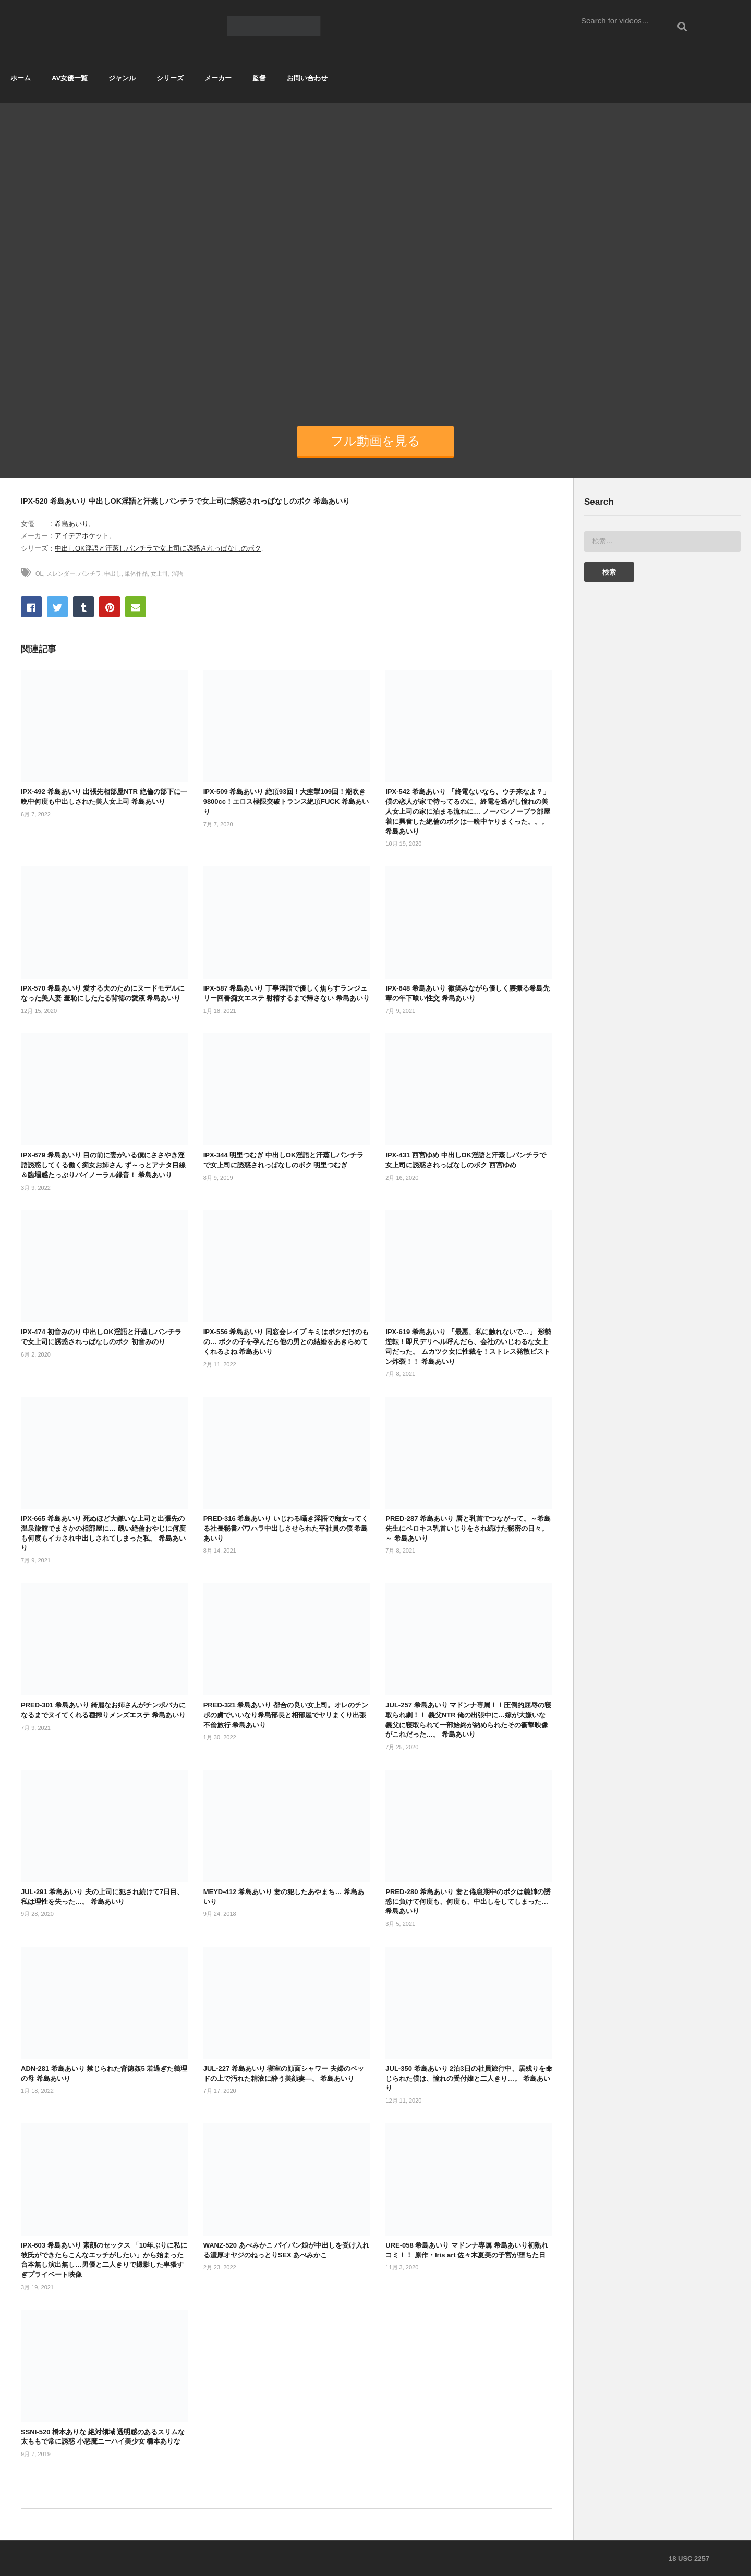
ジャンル (122, 78)
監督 (259, 78)
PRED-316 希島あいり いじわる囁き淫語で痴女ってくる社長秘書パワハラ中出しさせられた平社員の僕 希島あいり (285, 1528)
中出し (113, 573)
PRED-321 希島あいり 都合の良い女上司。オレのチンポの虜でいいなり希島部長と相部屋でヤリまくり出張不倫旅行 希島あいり (285, 1715)
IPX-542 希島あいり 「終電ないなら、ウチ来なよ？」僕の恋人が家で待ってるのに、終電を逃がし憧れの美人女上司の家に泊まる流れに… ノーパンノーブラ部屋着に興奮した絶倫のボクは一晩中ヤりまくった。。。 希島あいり (467, 811)
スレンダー (60, 573)
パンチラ (89, 573)
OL (39, 573)
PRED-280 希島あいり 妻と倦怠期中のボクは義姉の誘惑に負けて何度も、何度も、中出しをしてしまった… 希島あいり (467, 1901)
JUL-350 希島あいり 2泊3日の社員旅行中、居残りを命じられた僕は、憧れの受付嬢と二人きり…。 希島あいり (468, 2078)
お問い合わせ (307, 78)
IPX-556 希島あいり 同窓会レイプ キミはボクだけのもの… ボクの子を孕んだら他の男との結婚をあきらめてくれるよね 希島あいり (286, 1342)
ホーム (20, 78)
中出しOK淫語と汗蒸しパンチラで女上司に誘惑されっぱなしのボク (158, 548)
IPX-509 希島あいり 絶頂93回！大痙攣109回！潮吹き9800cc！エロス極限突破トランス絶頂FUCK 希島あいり (286, 801)
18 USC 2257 (689, 2558)
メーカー (218, 78)
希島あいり (72, 524)
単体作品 (136, 573)
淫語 (177, 573)
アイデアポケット (82, 536)
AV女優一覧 (70, 78)
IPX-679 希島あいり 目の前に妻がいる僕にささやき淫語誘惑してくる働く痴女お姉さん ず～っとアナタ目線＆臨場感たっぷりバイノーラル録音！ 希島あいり (103, 1165)
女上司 (159, 573)
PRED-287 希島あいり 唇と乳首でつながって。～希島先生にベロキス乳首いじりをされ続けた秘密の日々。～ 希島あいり (467, 1528)
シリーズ (170, 78)
